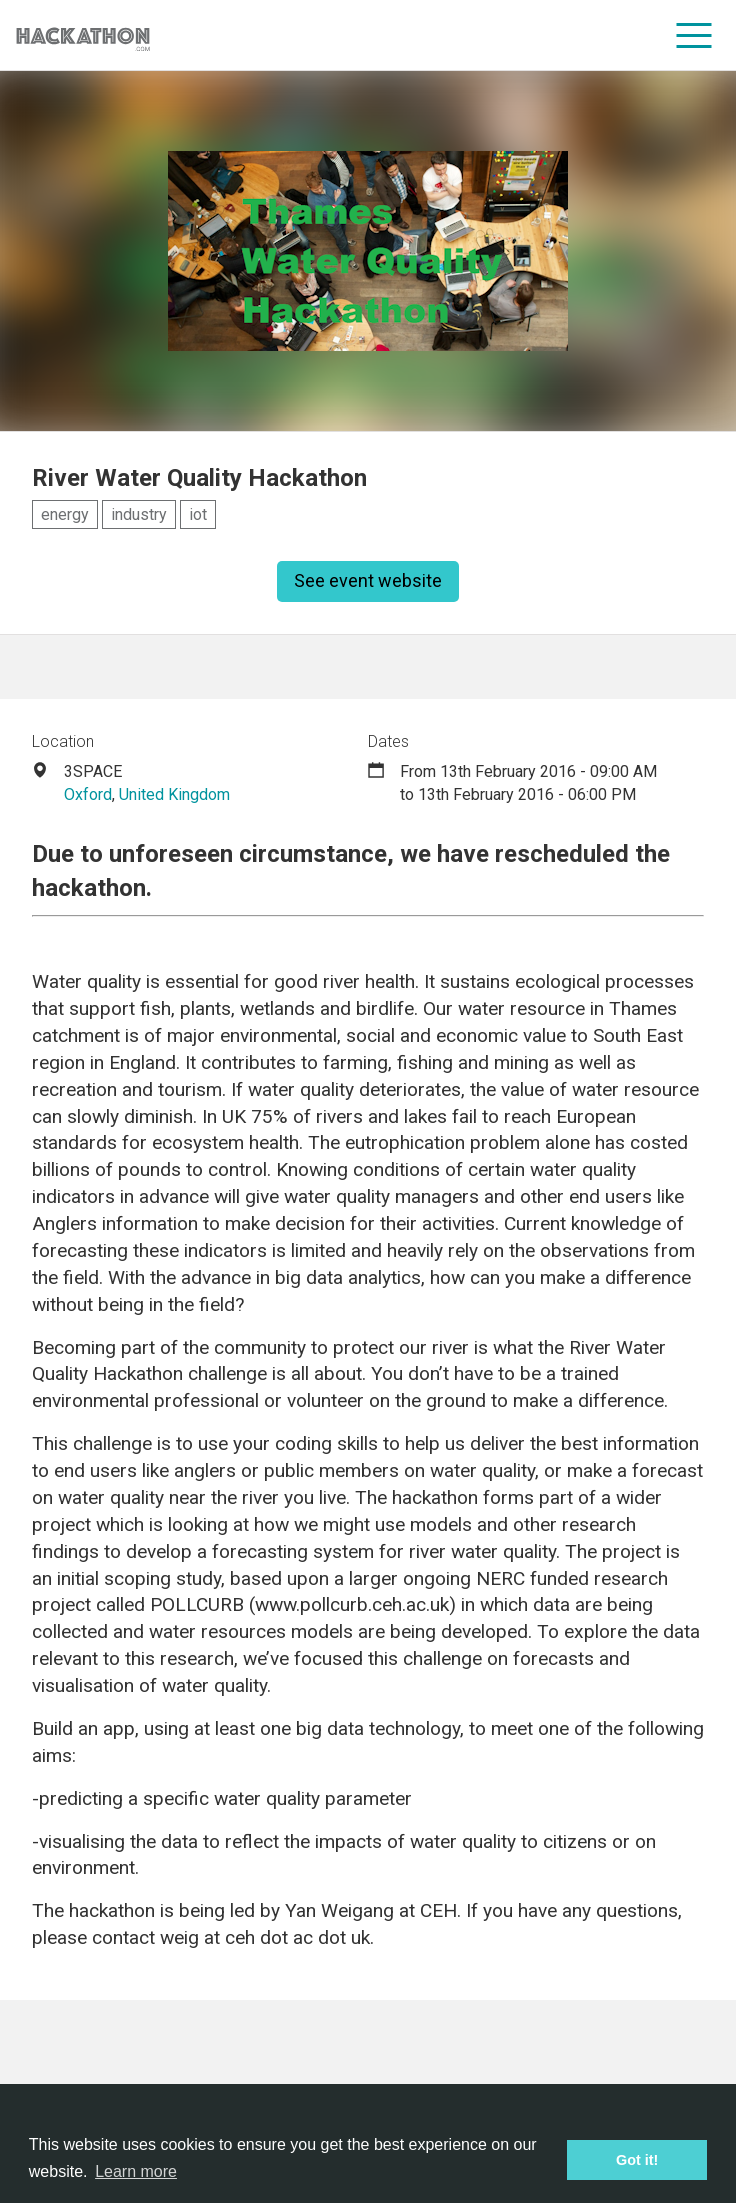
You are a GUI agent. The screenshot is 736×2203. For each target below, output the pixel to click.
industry (139, 514)
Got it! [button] (637, 2160)
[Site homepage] (83, 35)
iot (198, 514)
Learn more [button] (136, 2171)
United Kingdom (174, 794)
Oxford (88, 794)
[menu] (694, 35)
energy (65, 514)
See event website (368, 580)
